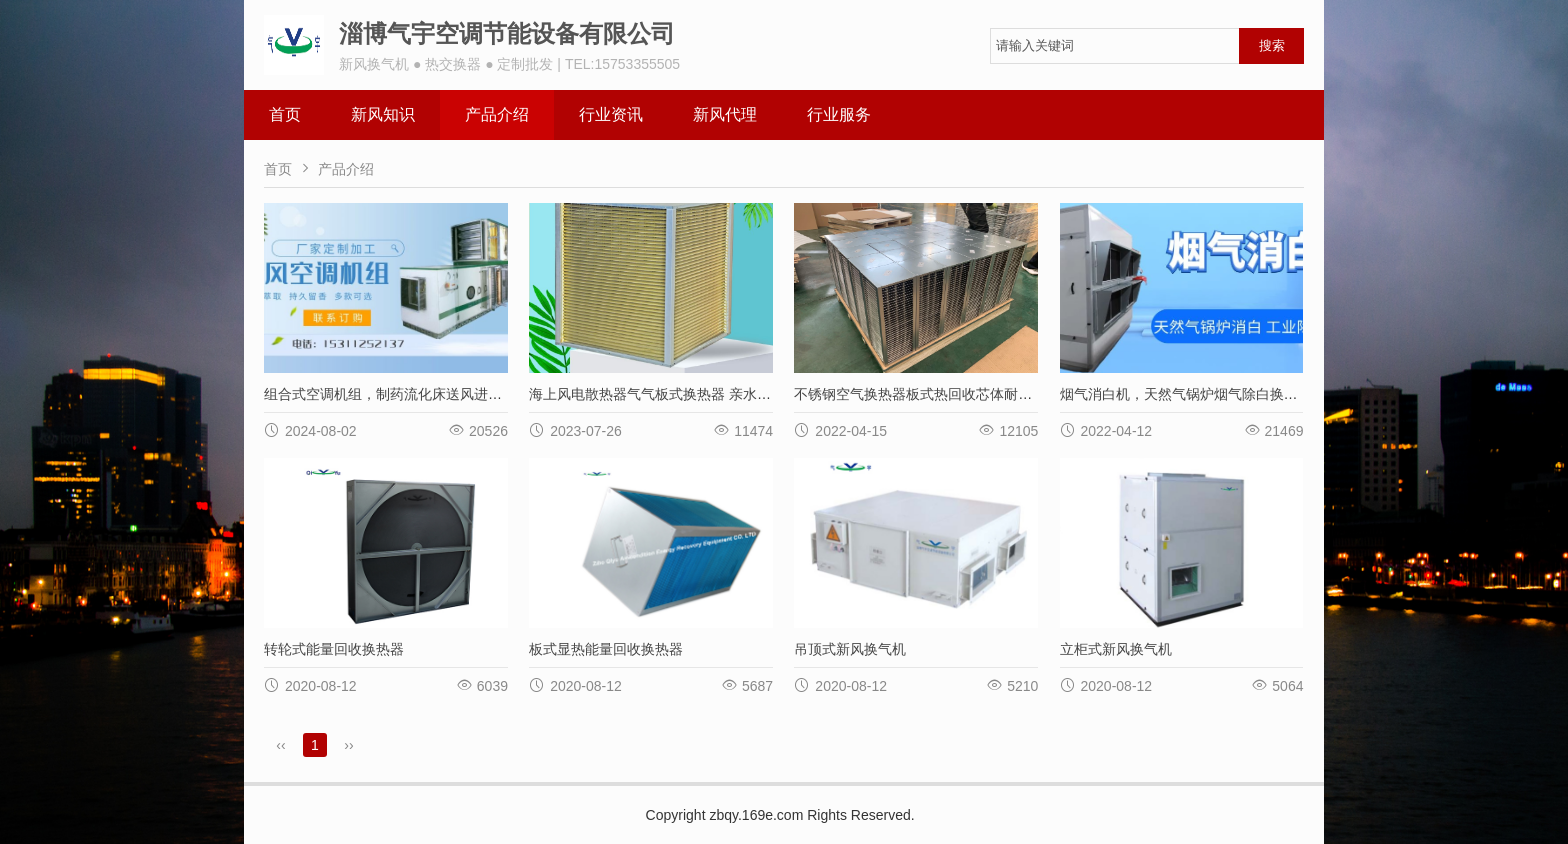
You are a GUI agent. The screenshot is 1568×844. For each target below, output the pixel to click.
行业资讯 (611, 114)
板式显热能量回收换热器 (606, 649)
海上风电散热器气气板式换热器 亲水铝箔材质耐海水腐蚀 (706, 394)
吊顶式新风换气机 (850, 649)
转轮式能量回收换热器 (334, 649)
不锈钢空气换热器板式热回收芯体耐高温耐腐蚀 (941, 394)
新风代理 (725, 114)
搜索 (1272, 45)
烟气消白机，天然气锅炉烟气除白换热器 (1186, 394)
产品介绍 (497, 114)
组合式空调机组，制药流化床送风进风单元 (397, 394)
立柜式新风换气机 (1116, 649)
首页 (285, 114)
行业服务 (839, 114)
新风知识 (383, 114)
